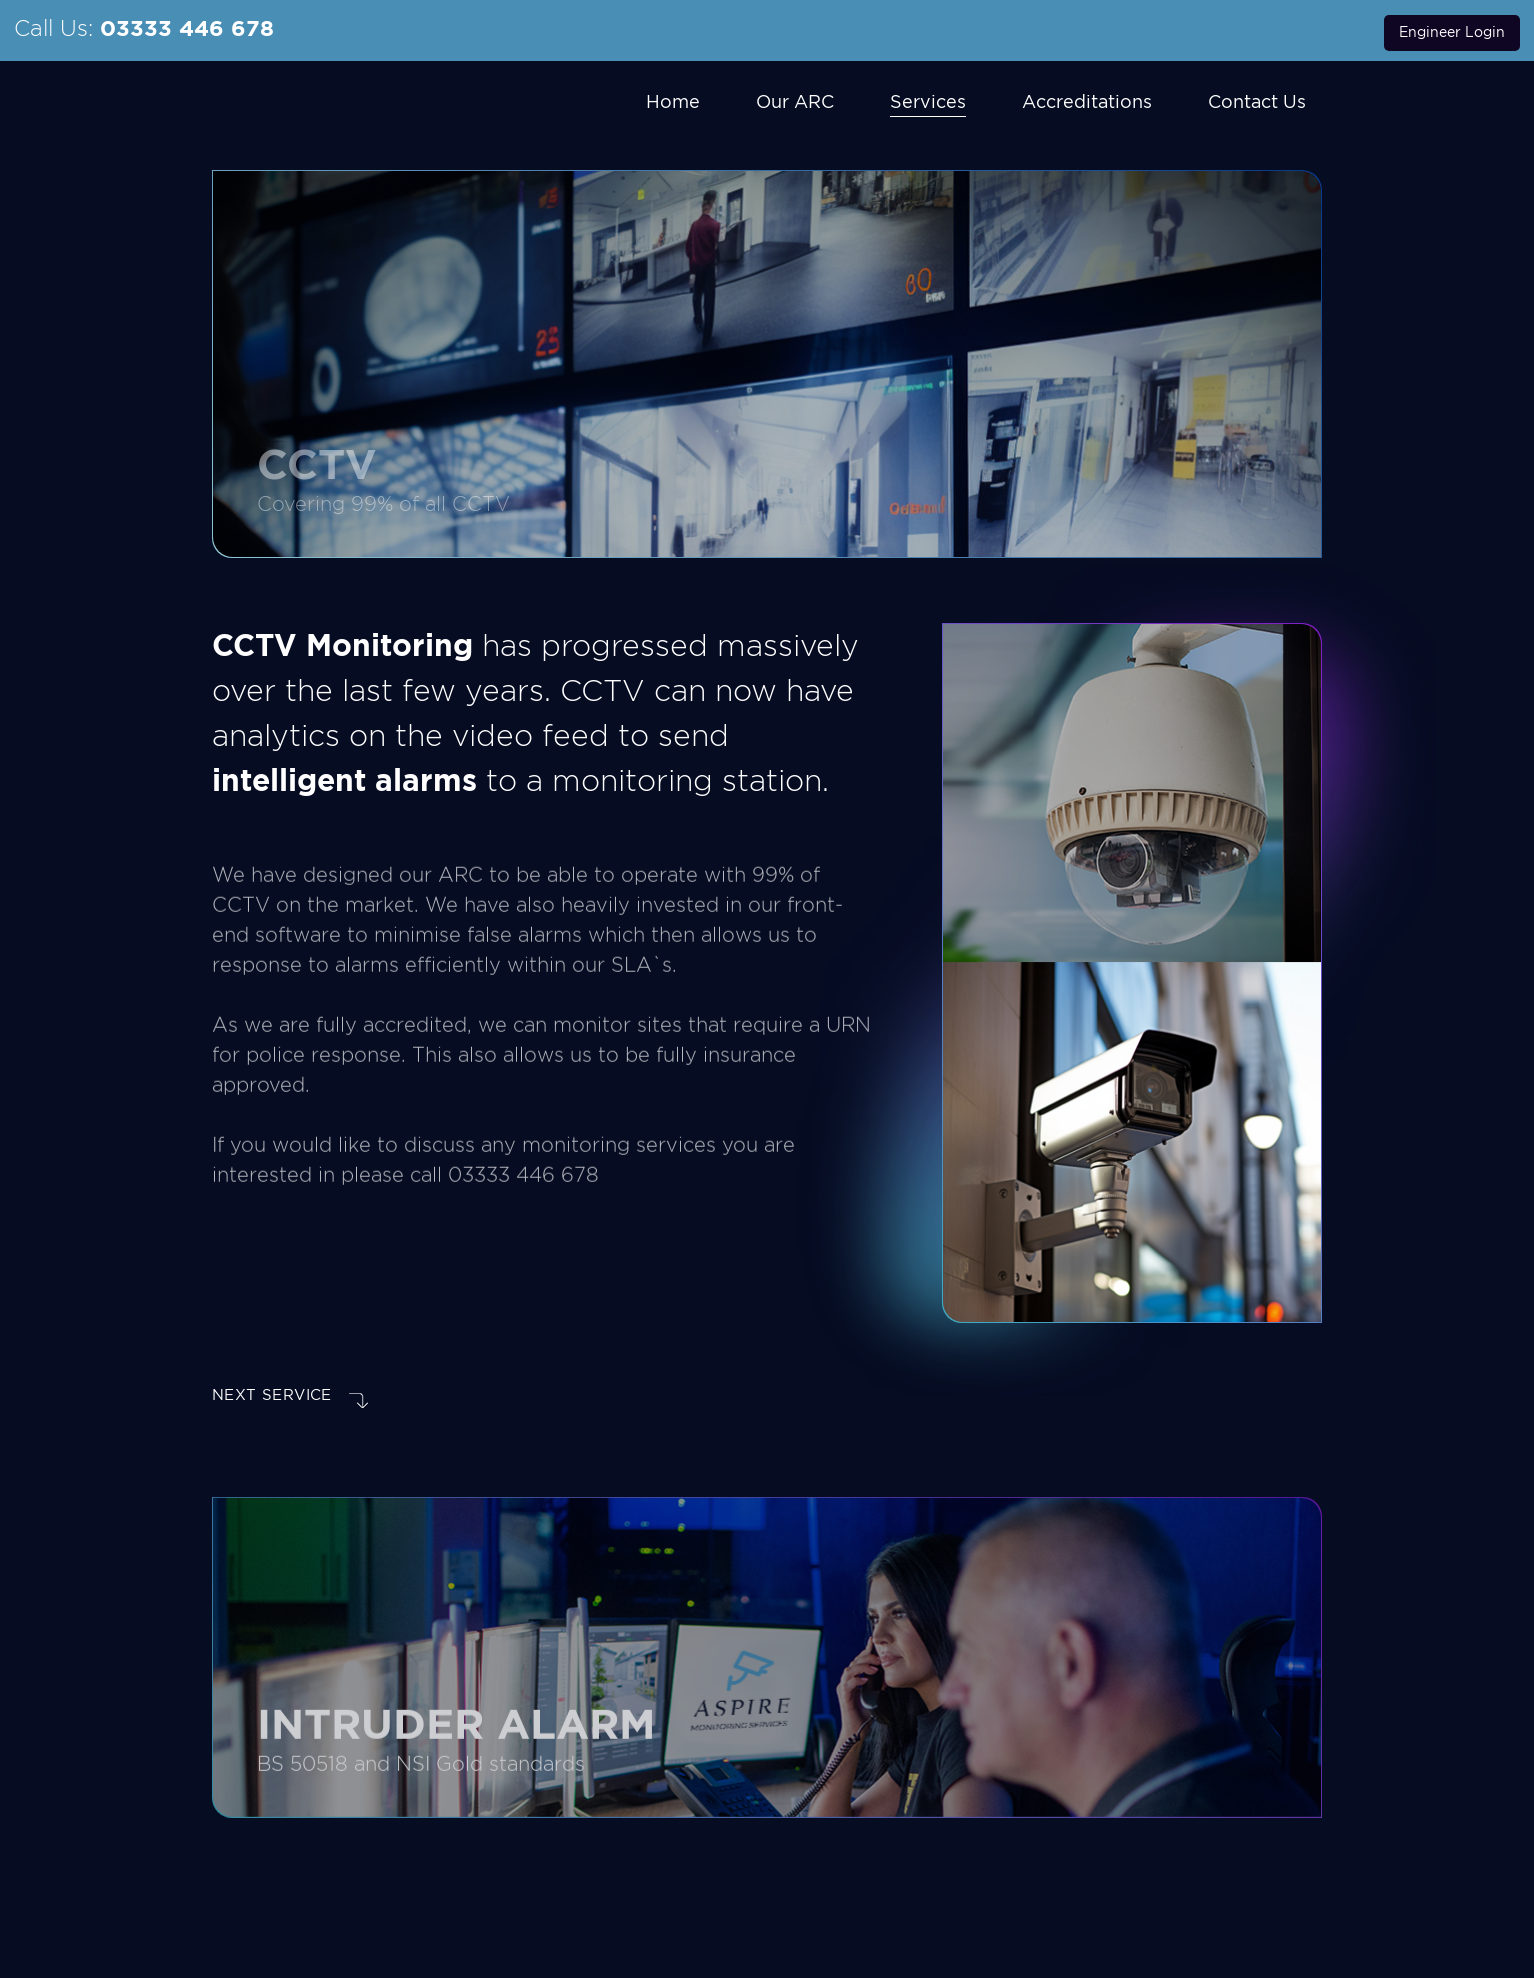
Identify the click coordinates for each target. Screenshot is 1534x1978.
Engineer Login (1452, 32)
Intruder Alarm (456, 1750)
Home (673, 101)
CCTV (317, 464)
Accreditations (1087, 101)
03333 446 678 (187, 28)
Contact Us (1257, 101)
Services (928, 101)
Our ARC (795, 101)
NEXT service (290, 1397)
